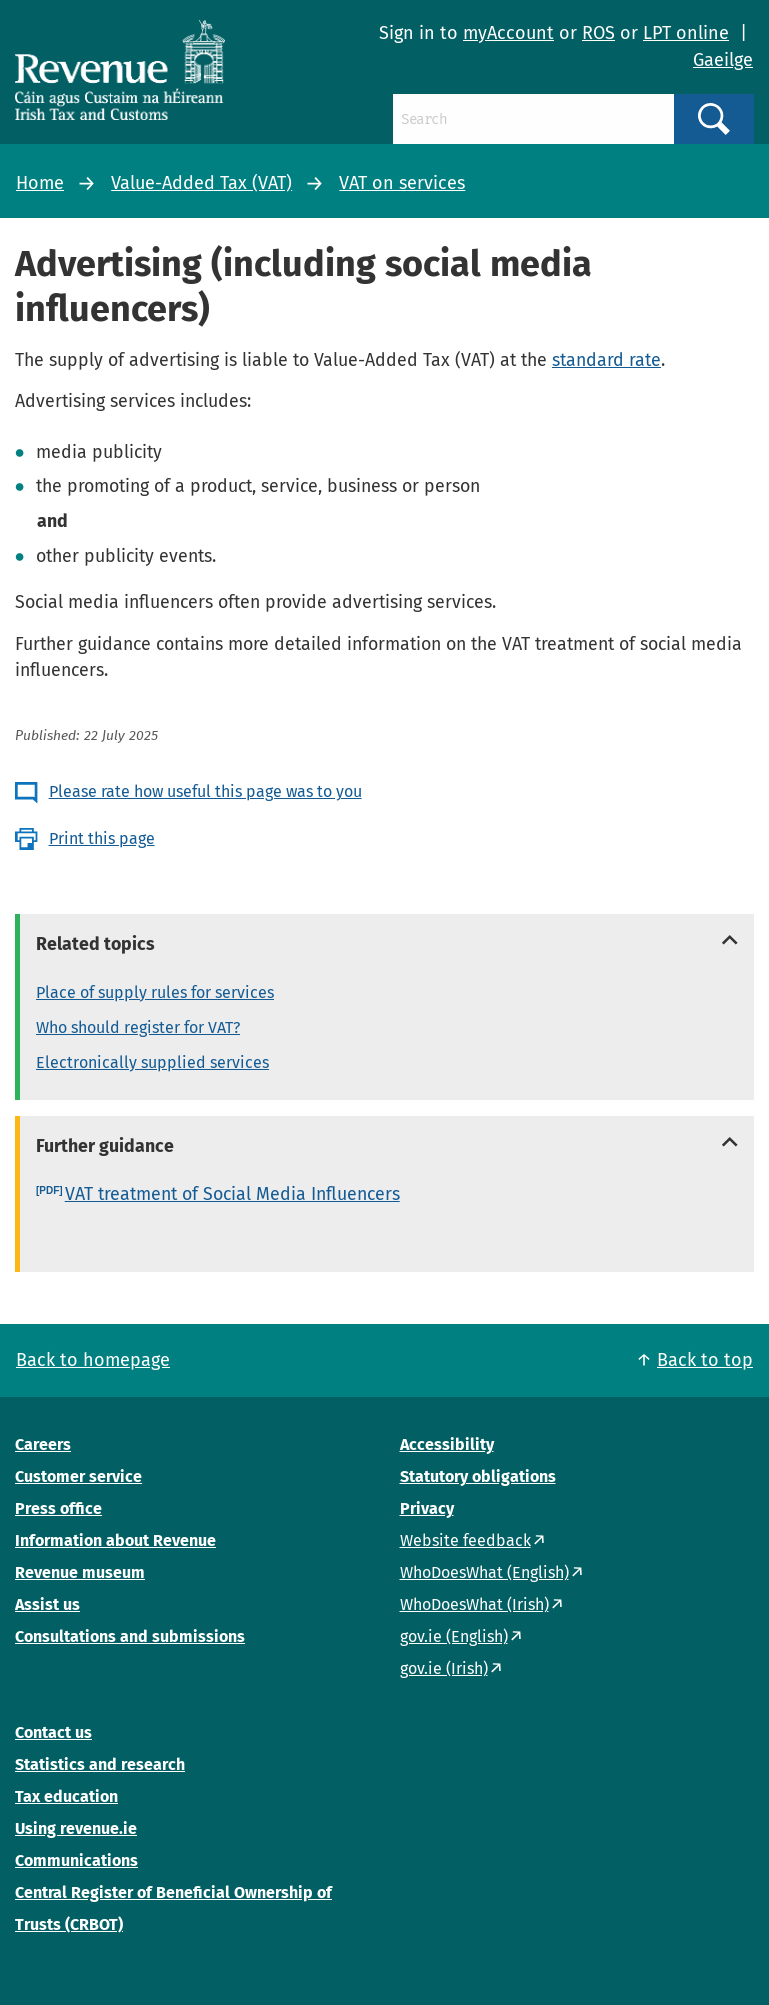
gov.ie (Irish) (444, 1668)
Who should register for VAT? (138, 1027)
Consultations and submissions (130, 1636)
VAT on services (402, 183)
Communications (76, 1860)
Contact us (53, 1732)
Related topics (95, 944)
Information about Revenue (115, 1540)
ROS (598, 33)
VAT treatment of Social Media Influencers (232, 1194)
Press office (58, 1508)
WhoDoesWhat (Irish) (474, 1604)
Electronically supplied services (152, 1062)
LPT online (686, 33)
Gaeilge (723, 60)
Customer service (78, 1476)
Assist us (47, 1604)
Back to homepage (93, 1360)
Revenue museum (80, 1572)
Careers (43, 1444)
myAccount (508, 33)
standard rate (606, 360)
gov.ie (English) (454, 1636)
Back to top (705, 1360)
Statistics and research (100, 1764)
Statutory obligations (478, 1476)
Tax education (66, 1796)
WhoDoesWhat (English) (484, 1572)
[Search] (533, 119)
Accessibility (447, 1444)
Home (40, 183)
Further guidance (105, 1146)
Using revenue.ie (76, 1828)
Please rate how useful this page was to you (205, 791)
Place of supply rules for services (155, 992)
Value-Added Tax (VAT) (201, 183)
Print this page (102, 838)
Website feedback (465, 1540)
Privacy (427, 1508)
